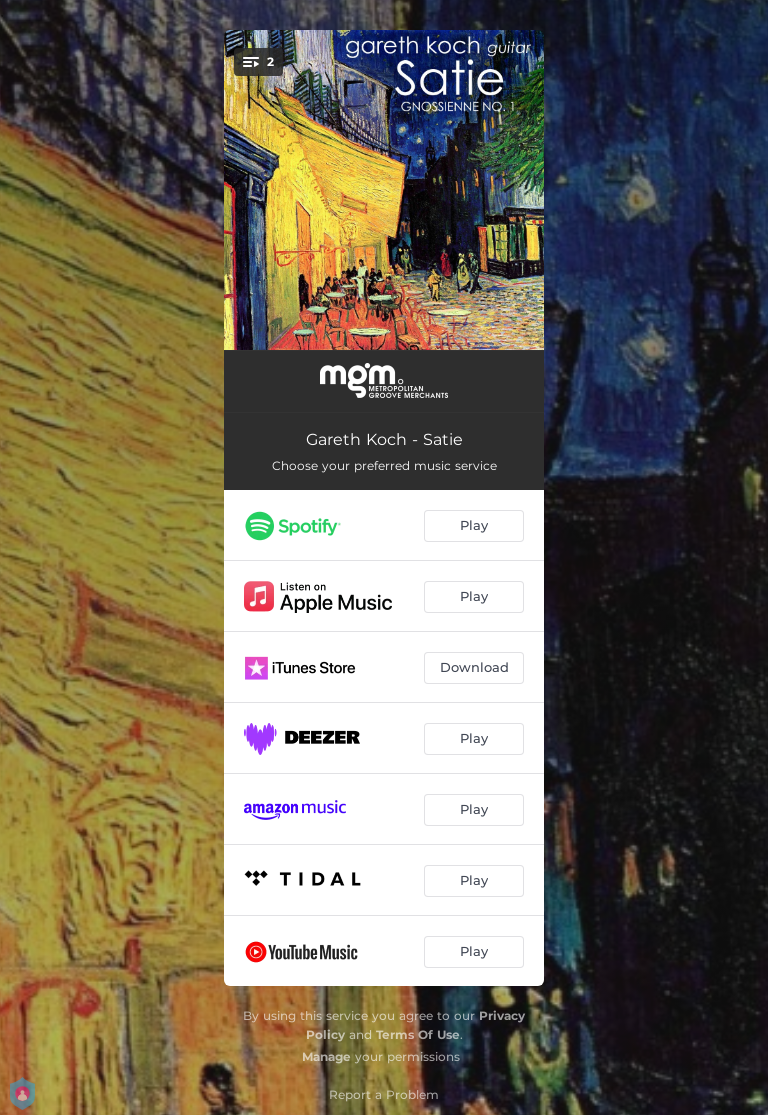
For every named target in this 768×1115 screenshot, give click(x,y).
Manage (326, 1056)
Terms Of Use (418, 1034)
